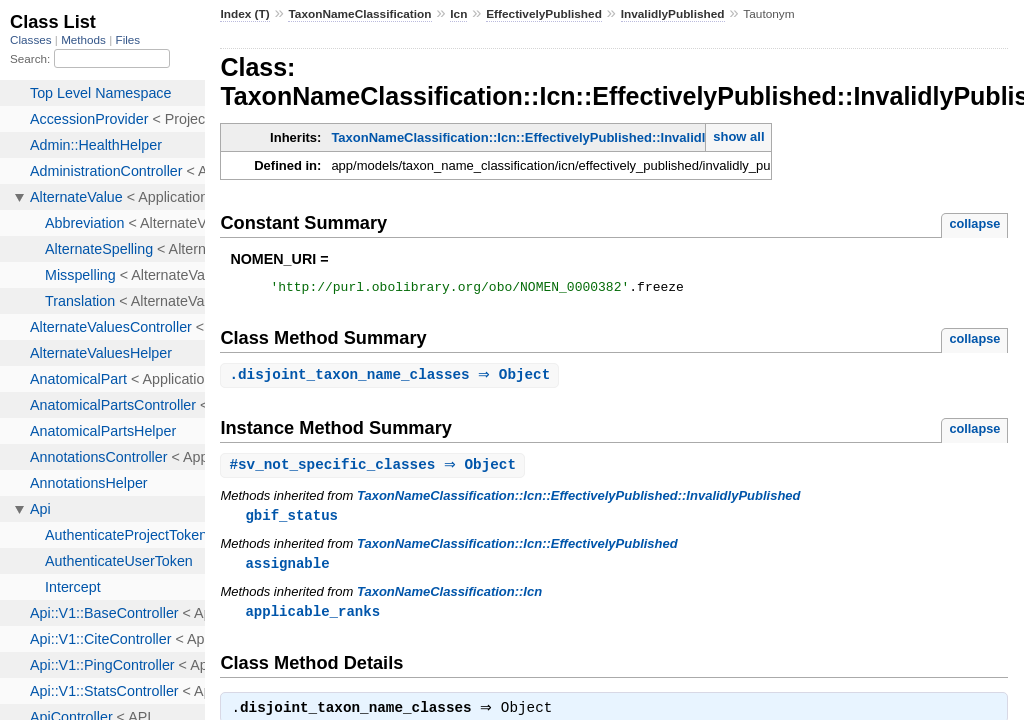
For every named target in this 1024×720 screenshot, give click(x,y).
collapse (974, 223)
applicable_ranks (312, 618)
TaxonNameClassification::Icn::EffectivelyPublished (517, 549)
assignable (287, 569)
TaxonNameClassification (359, 14)
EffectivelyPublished (544, 14)
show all (738, 136)
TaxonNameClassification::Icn (449, 598)
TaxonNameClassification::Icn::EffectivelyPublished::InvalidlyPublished (552, 137)
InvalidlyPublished (673, 14)
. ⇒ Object (392, 378)
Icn (458, 14)
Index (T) (244, 14)
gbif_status (291, 520)
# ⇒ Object (375, 469)
